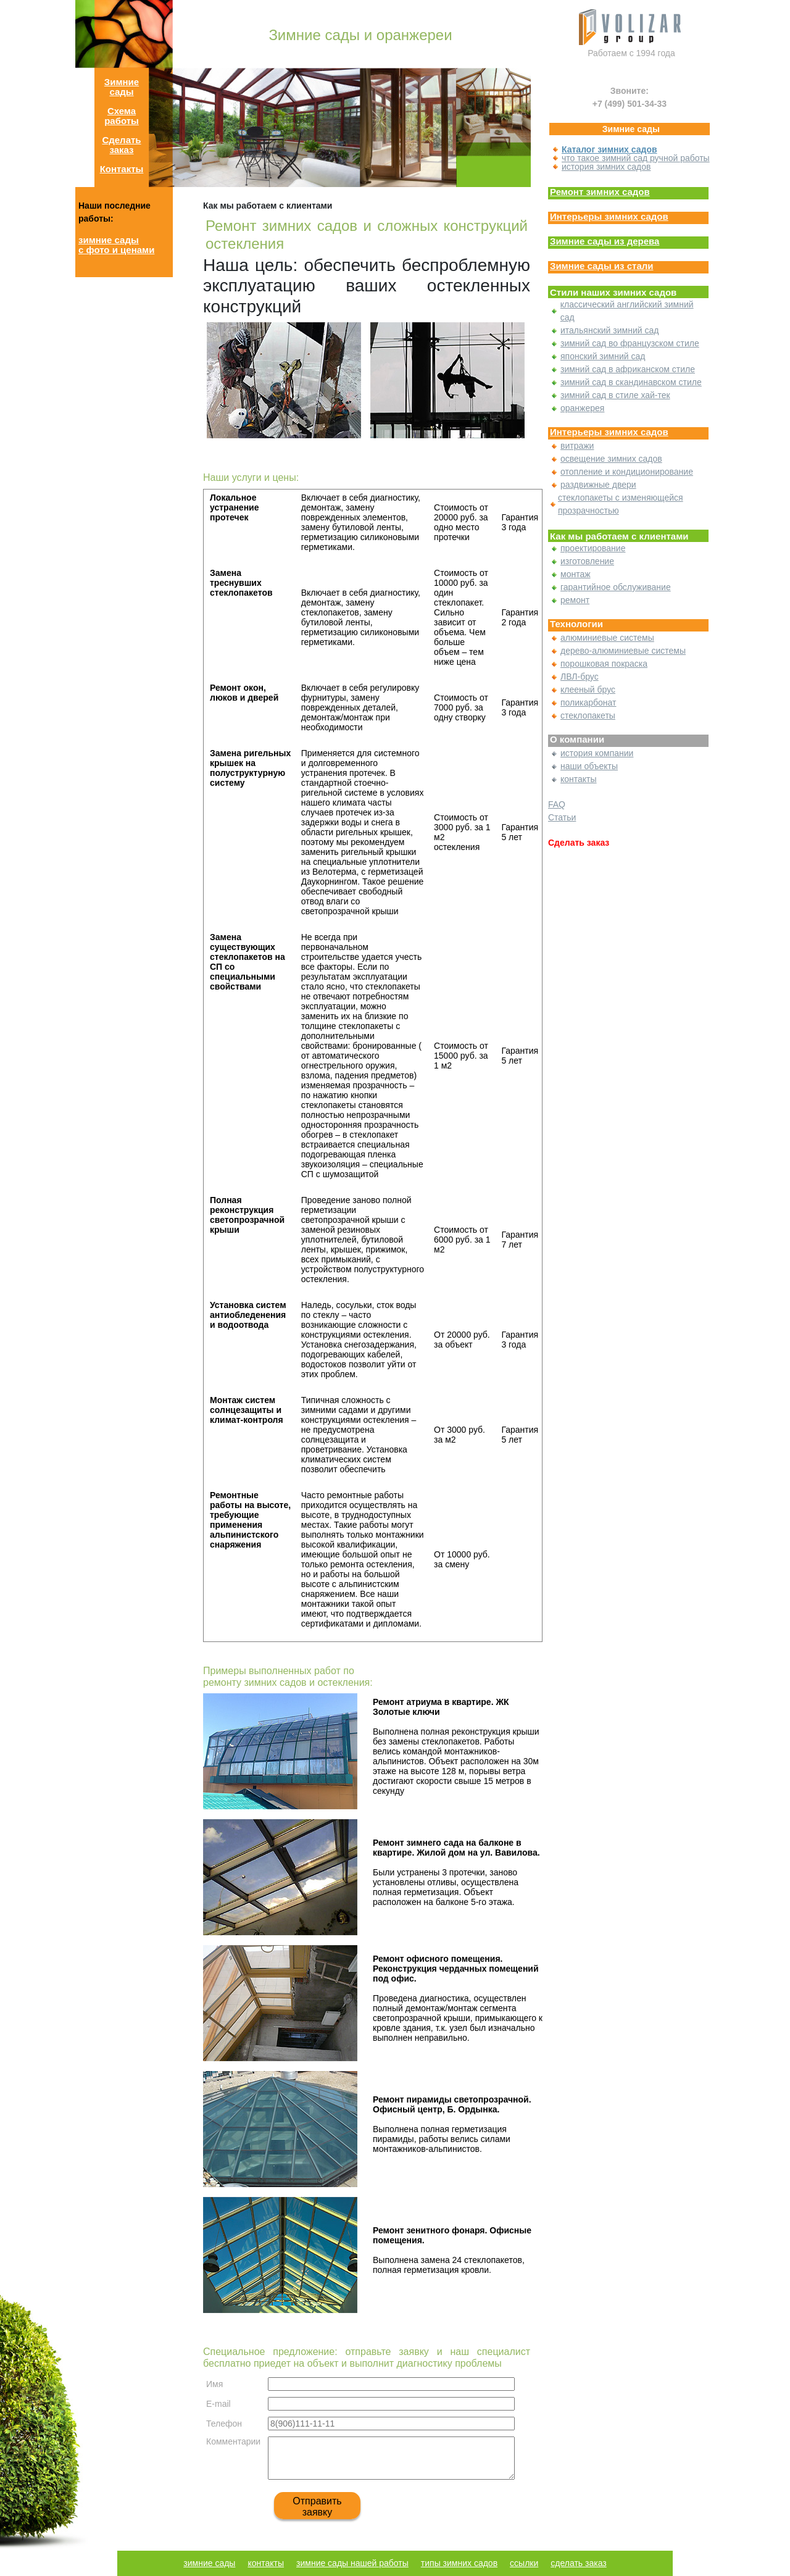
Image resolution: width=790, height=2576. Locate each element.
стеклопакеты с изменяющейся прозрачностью (620, 504)
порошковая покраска (603, 664)
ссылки (524, 2563)
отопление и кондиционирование (626, 472)
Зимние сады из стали (602, 266)
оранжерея (582, 408)
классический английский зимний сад (627, 310)
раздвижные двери (598, 485)
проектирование (592, 548)
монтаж (575, 574)
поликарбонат (588, 702)
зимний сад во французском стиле (629, 343)
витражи (577, 446)
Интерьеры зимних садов (609, 217)
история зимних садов (606, 166)
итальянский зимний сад (609, 330)
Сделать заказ (121, 145)
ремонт (574, 600)
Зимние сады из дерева (604, 241)
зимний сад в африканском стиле (627, 369)
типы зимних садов (459, 2563)
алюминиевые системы (607, 638)
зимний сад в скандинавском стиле (631, 382)
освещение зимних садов (611, 459)
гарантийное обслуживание (615, 587)
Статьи (562, 817)
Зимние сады (121, 87)
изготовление (587, 561)
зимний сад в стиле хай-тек (615, 395)
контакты (578, 779)
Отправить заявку (317, 2506)
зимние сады (209, 2563)
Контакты (122, 169)
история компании (596, 753)
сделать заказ (578, 2563)
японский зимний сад (602, 356)
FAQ (556, 804)
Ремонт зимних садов (600, 192)
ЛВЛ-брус (579, 677)
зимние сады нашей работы (352, 2563)
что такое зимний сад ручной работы (636, 158)
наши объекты (589, 766)
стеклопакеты (587, 715)
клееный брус (587, 689)
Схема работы (121, 116)
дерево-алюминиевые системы (623, 651)
